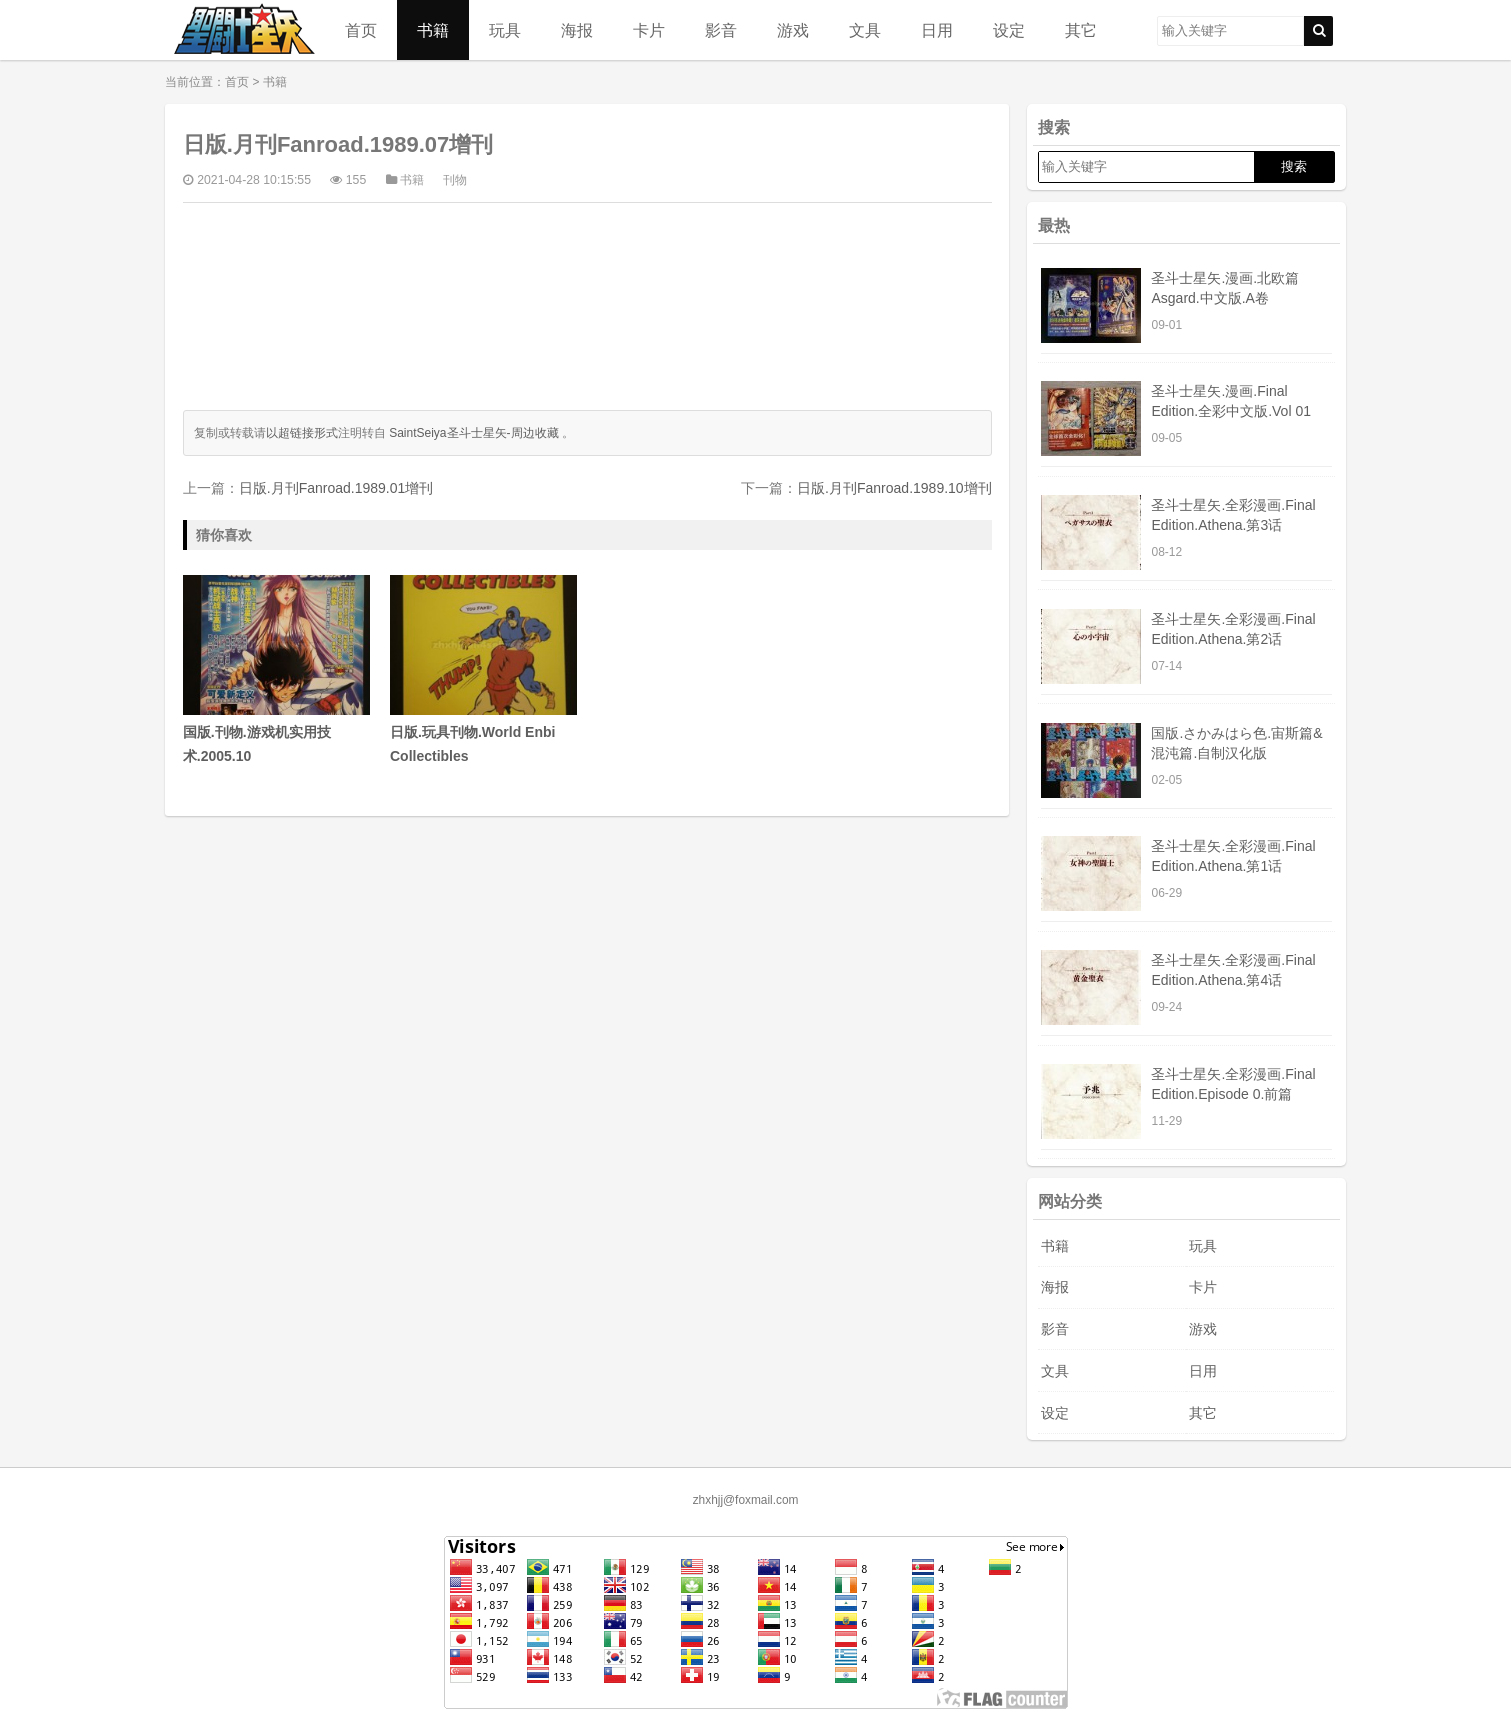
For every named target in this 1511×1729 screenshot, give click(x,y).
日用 (937, 30)
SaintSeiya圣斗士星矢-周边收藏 (473, 433)
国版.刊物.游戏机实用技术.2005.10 (276, 669)
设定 (1009, 30)
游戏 (793, 30)
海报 (577, 30)
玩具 (505, 30)
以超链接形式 (302, 433)
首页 (361, 30)
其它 (1081, 30)
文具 (865, 30)
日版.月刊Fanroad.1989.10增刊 (894, 488)
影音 (721, 30)
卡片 (649, 30)
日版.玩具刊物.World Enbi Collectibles (483, 669)
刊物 (455, 180)
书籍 (433, 30)
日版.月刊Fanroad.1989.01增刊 (336, 488)
